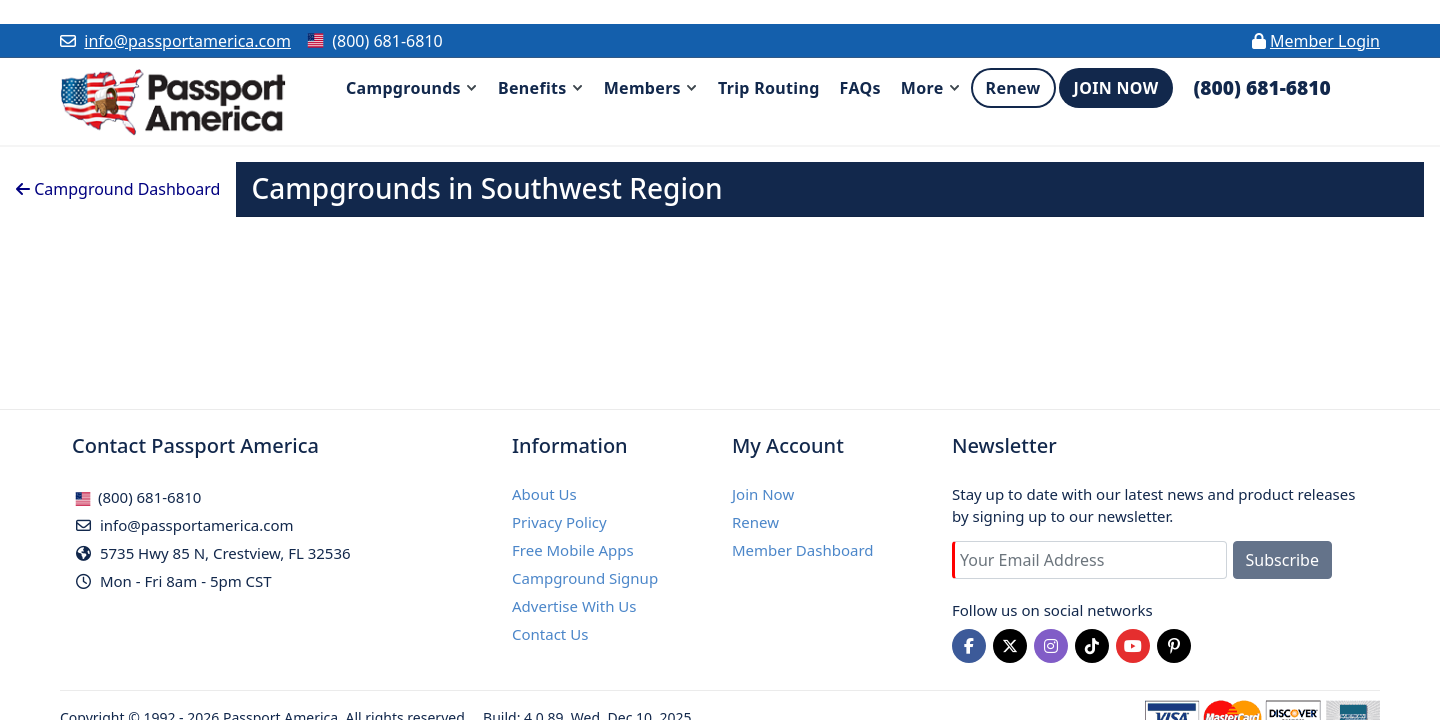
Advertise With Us (574, 606)
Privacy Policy (559, 522)
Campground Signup (585, 578)
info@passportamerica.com (187, 41)
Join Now (763, 494)
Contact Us (550, 634)
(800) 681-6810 (138, 497)
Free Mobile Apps (573, 550)
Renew (755, 522)
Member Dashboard (803, 550)
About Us (544, 494)
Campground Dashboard (118, 189)
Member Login (1325, 41)
